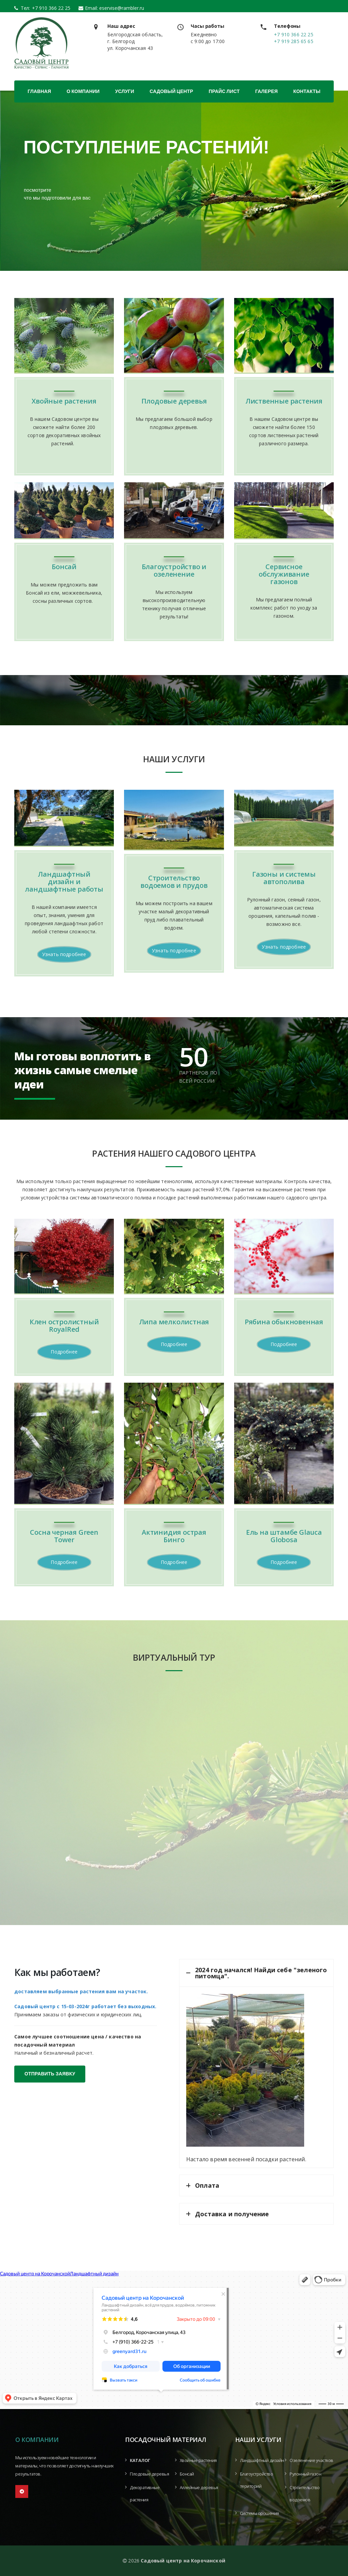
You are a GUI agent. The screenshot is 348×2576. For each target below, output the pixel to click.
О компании (83, 91)
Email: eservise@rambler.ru (114, 8)
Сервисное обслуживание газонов (284, 574)
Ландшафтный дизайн (262, 2460)
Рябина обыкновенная (284, 1321)
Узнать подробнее (64, 954)
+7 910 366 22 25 (49, 8)
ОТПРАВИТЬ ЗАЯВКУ (49, 2074)
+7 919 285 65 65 (293, 41)
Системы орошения (259, 2513)
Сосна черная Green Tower (64, 1536)
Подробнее (64, 1351)
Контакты (306, 91)
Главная (39, 91)
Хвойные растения (64, 401)
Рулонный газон (305, 2474)
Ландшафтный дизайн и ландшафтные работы (64, 882)
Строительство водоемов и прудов (174, 881)
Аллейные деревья (199, 2487)
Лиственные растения (284, 401)
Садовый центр (171, 91)
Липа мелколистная (174, 1321)
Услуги (124, 91)
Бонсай (64, 566)
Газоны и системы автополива (284, 878)
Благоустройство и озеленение (174, 570)
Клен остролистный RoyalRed (64, 1325)
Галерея (266, 91)
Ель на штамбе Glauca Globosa (284, 1536)
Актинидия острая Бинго (174, 1536)
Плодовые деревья (174, 401)
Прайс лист (224, 91)
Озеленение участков (311, 2460)
